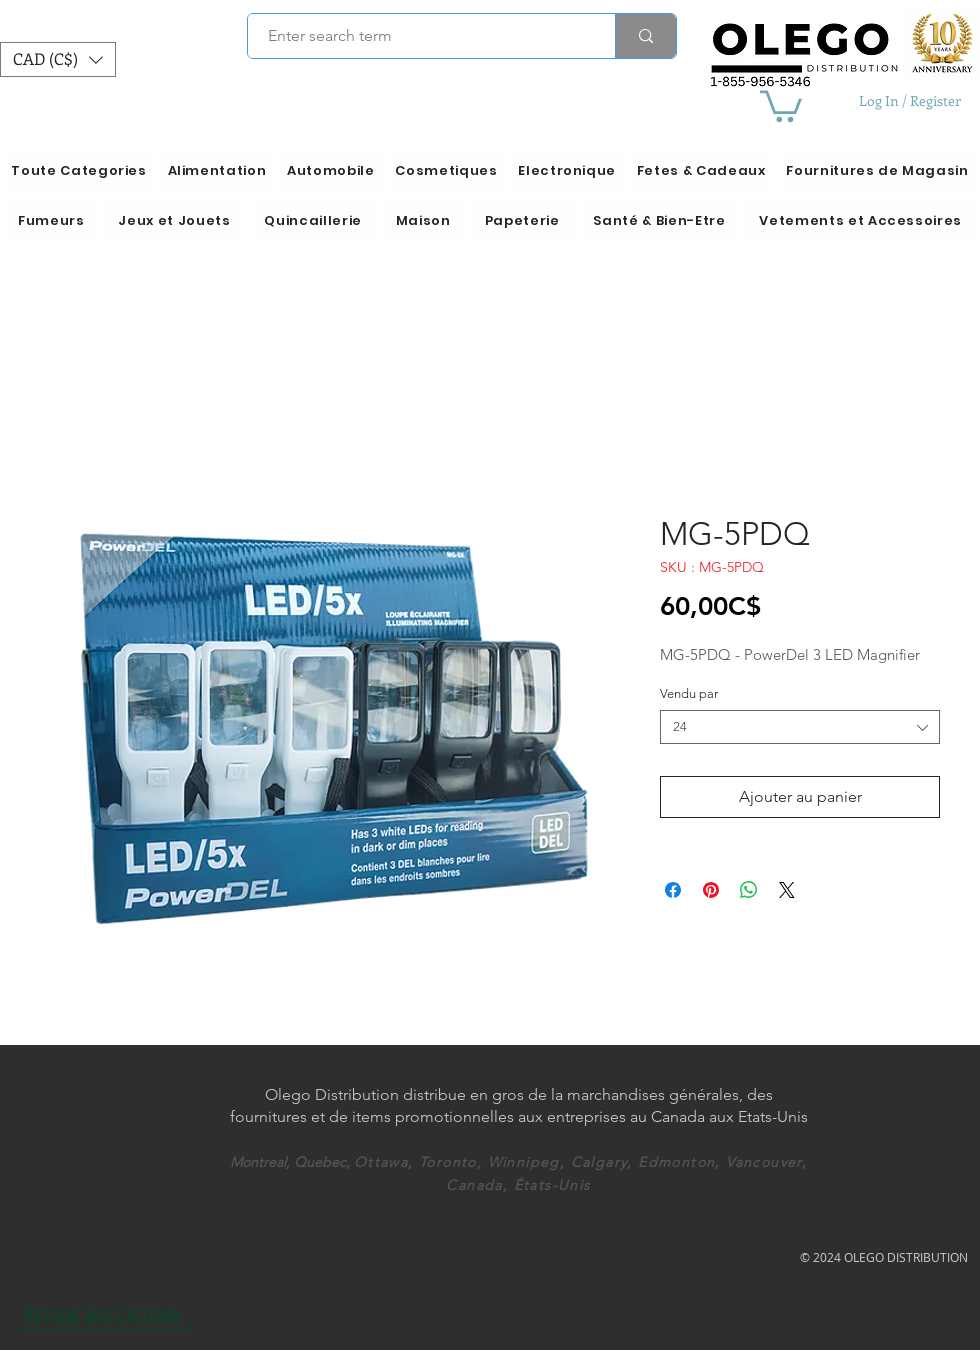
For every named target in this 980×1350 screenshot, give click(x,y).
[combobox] (800, 727)
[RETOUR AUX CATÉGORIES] (109, 1315)
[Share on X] (787, 890)
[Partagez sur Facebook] (673, 890)
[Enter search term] (420, 36)
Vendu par (689, 693)
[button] (58, 59)
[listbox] (58, 59)
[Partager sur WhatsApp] (749, 890)
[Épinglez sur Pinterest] (711, 890)
